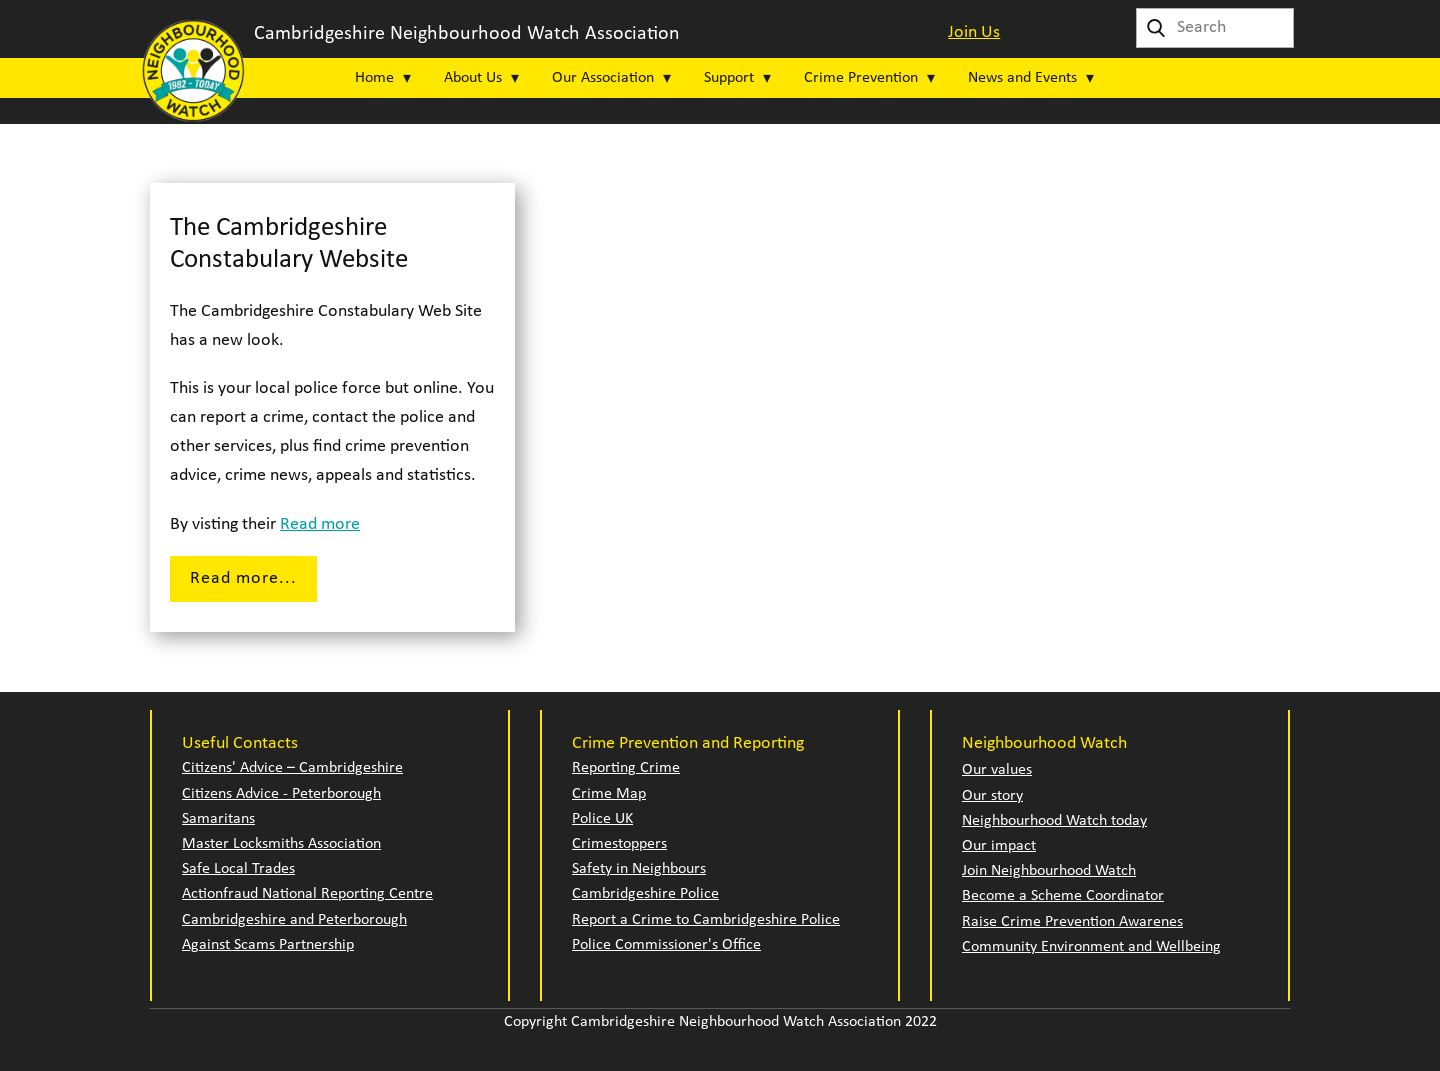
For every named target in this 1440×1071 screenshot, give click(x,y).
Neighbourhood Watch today (1054, 821)
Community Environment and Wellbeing (1091, 947)
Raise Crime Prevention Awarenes (1072, 922)
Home (374, 78)
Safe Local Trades (238, 869)
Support (729, 78)
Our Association (603, 78)
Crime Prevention (861, 78)
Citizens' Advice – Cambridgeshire (292, 768)
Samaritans (218, 819)
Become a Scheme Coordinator (1063, 896)
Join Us (974, 32)
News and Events (1022, 78)
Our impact (999, 846)
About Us (473, 78)
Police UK (602, 819)
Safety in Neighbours (639, 869)
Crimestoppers (619, 844)
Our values (997, 770)
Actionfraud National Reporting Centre (307, 894)
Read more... (243, 578)
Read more (320, 524)
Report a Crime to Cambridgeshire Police (706, 920)
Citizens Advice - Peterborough (281, 794)
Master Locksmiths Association (281, 844)
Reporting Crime (626, 768)
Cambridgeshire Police (645, 894)
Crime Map (609, 794)
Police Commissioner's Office (666, 945)
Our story (992, 796)
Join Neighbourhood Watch (1049, 871)
